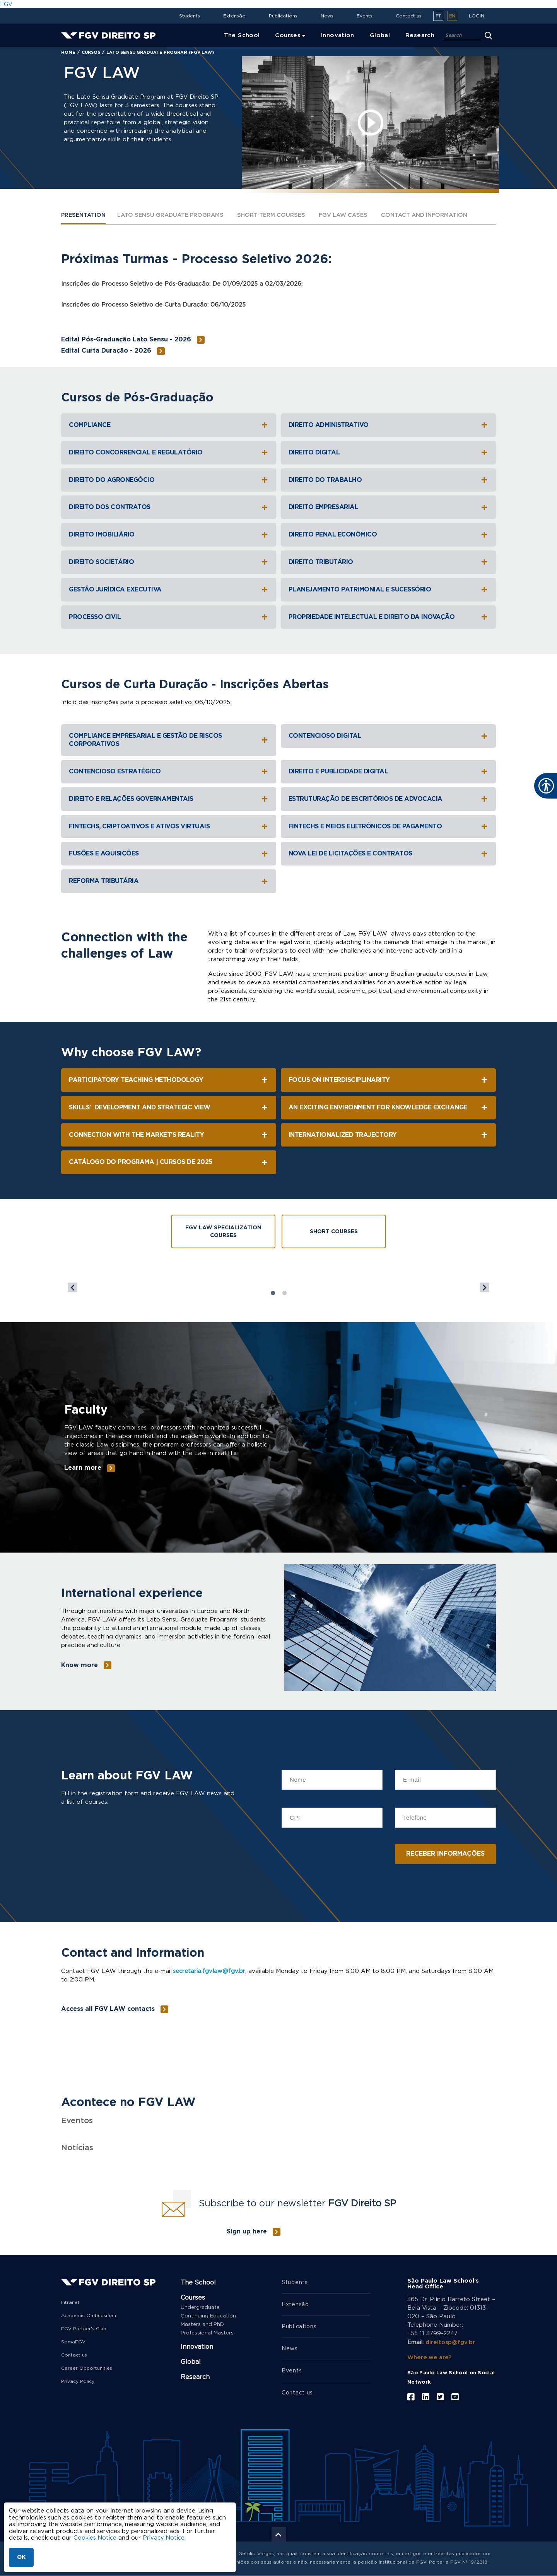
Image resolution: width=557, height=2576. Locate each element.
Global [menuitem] (380, 35)
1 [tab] (273, 1293)
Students (189, 16)
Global (191, 2362)
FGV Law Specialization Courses (223, 1232)
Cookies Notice (95, 2538)
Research (195, 2377)
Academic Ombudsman (88, 2315)
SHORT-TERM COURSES (282, 215)
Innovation (197, 2347)
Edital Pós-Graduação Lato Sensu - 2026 (126, 340)
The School (198, 2282)
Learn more (82, 1468)
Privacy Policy (77, 2381)
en (452, 16)
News (327, 16)
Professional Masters (207, 2333)
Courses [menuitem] (288, 35)
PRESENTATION (84, 215)
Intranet (70, 2302)
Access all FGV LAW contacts (108, 2009)
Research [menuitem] (419, 35)
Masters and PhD (202, 2324)
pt (438, 16)
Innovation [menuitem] (337, 35)
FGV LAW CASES (357, 215)
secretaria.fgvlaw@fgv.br (209, 1971)
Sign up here (247, 2231)
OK (21, 2557)
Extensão (234, 16)
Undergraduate (200, 2307)
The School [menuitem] (242, 35)
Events (364, 16)
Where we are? (430, 2357)
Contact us (409, 16)
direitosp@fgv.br (450, 2342)
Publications (283, 16)
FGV (6, 4)
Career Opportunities (86, 2368)
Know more (79, 1665)
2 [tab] (284, 1293)
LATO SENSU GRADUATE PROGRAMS (176, 215)
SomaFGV (73, 2341)
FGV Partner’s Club (83, 2328)
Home (68, 52)
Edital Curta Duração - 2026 (106, 351)
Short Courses (334, 1232)
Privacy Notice (165, 2538)
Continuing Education (208, 2316)
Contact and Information (441, 215)
